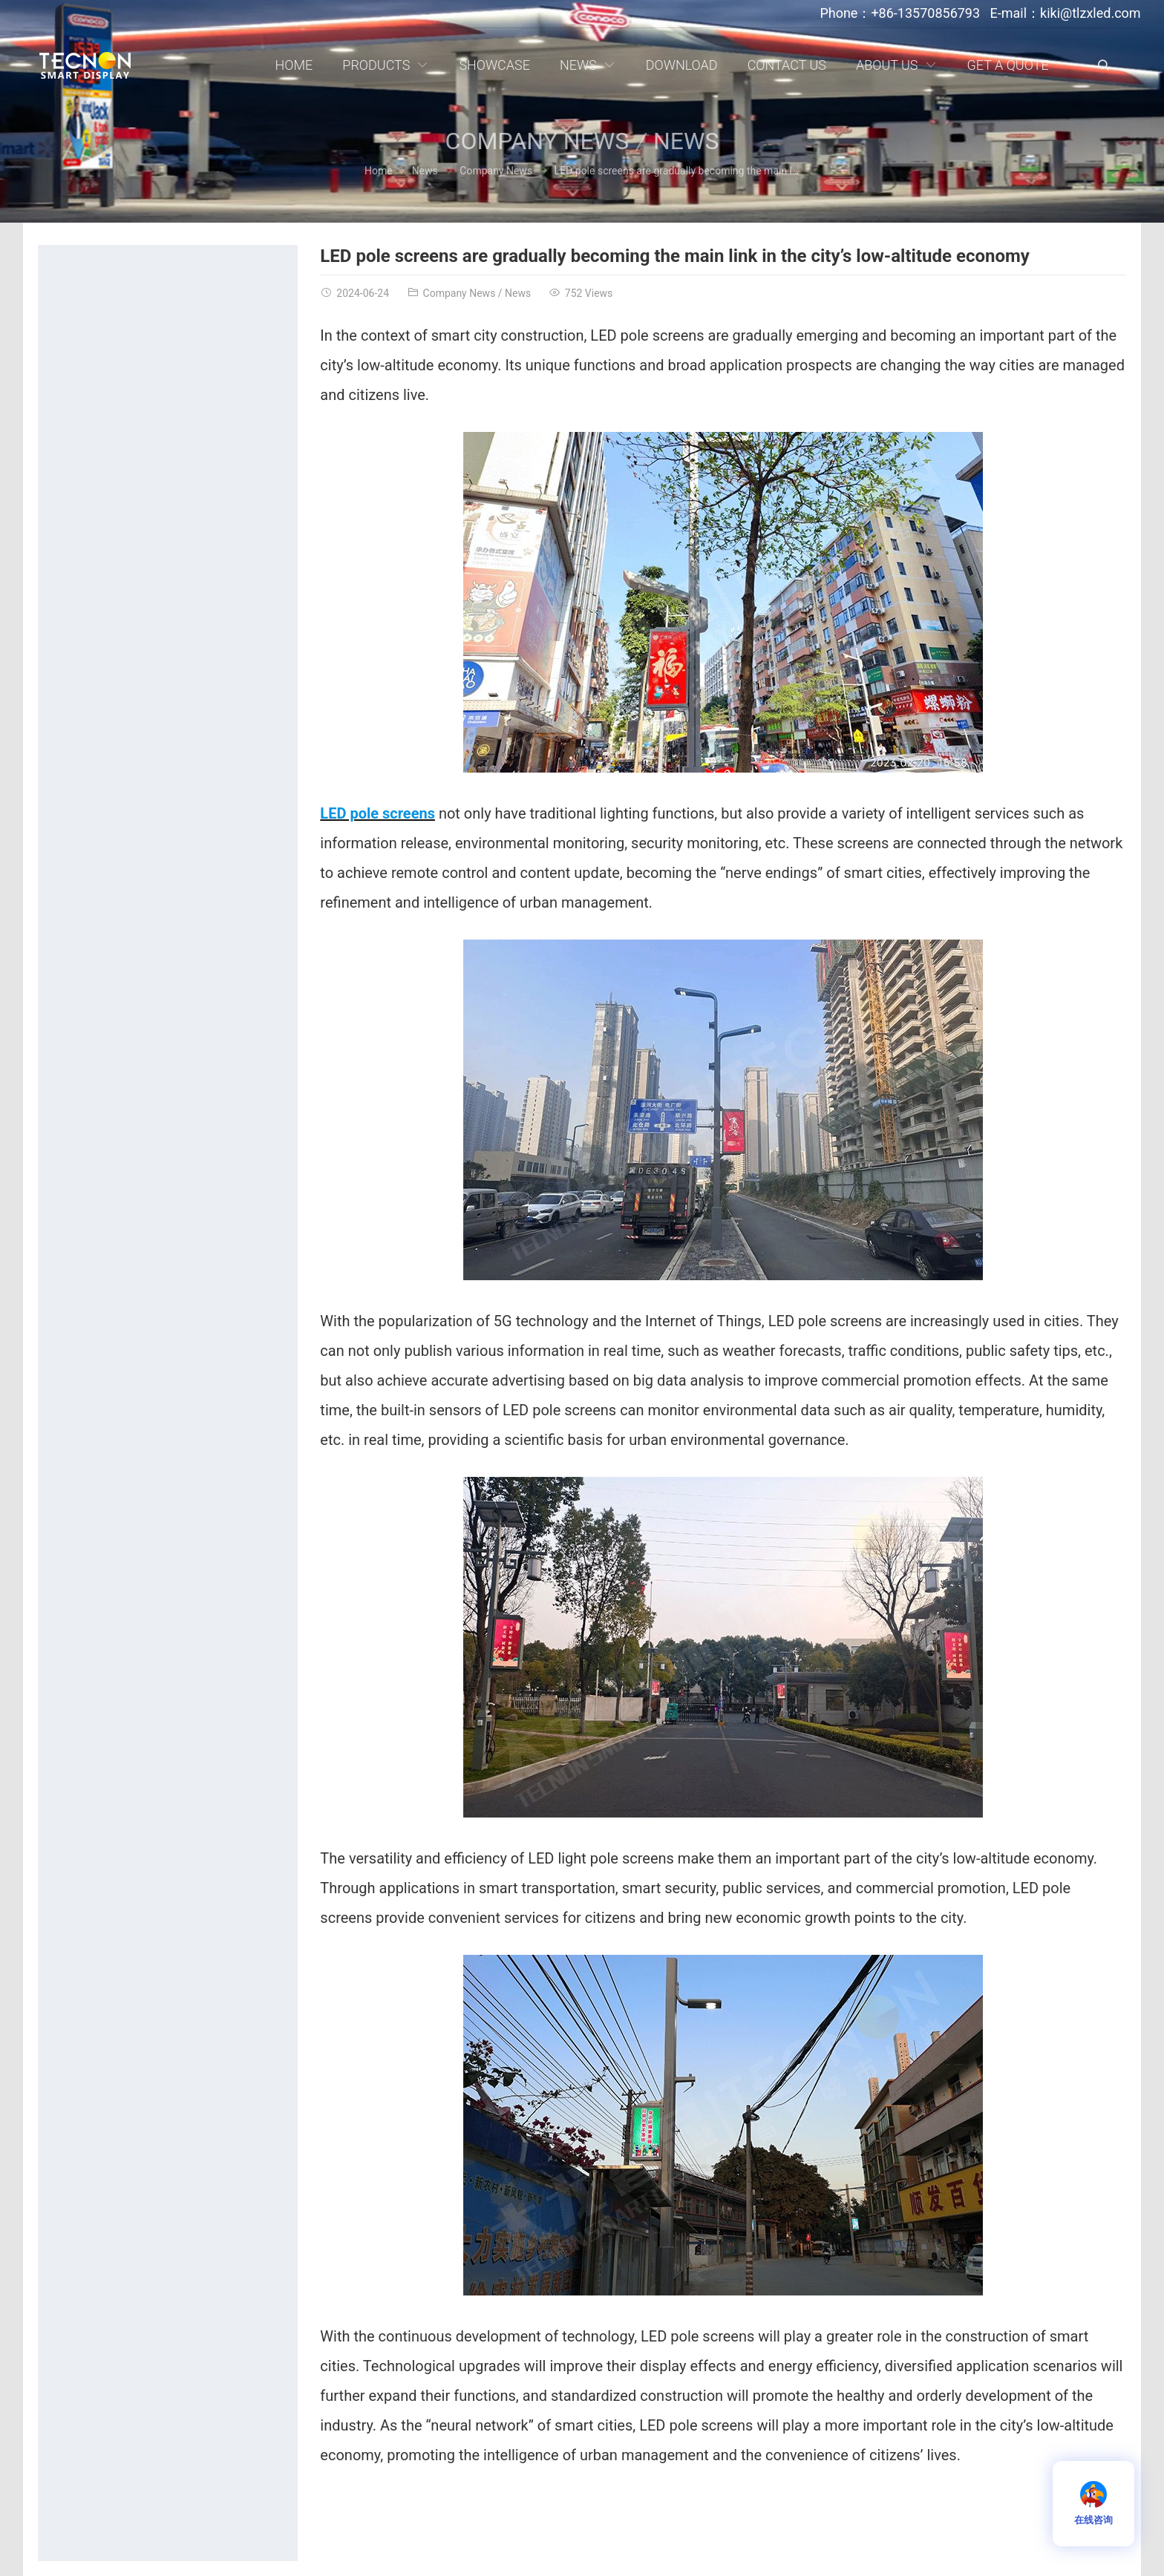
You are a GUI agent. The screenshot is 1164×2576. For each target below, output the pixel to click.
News (686, 141)
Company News (537, 141)
